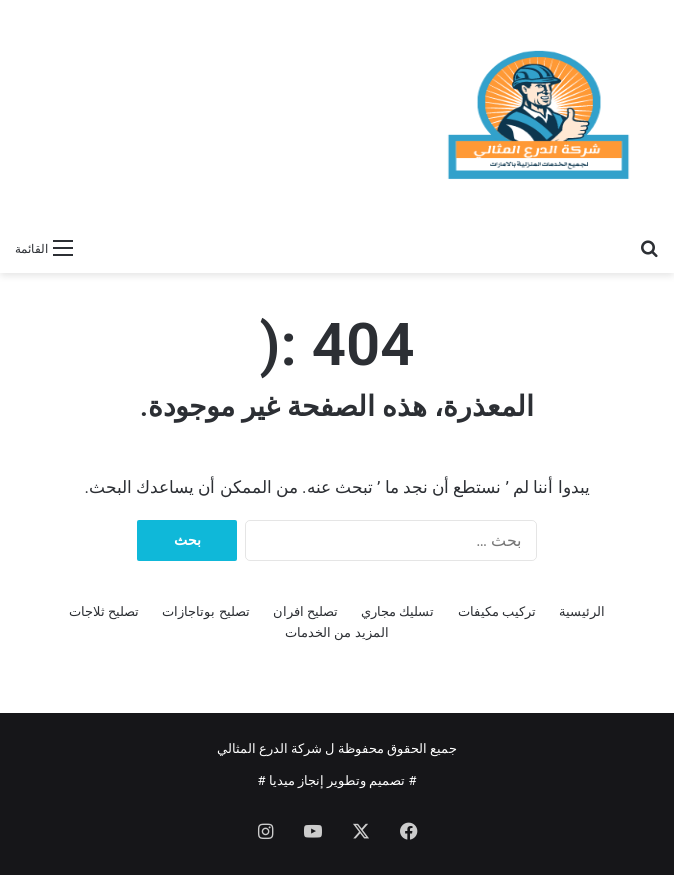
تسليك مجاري (397, 611)
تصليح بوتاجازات (205, 611)
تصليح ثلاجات (104, 611)
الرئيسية (582, 611)
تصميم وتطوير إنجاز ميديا (337, 780)
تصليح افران (305, 611)
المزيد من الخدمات (336, 632)
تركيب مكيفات (497, 611)
